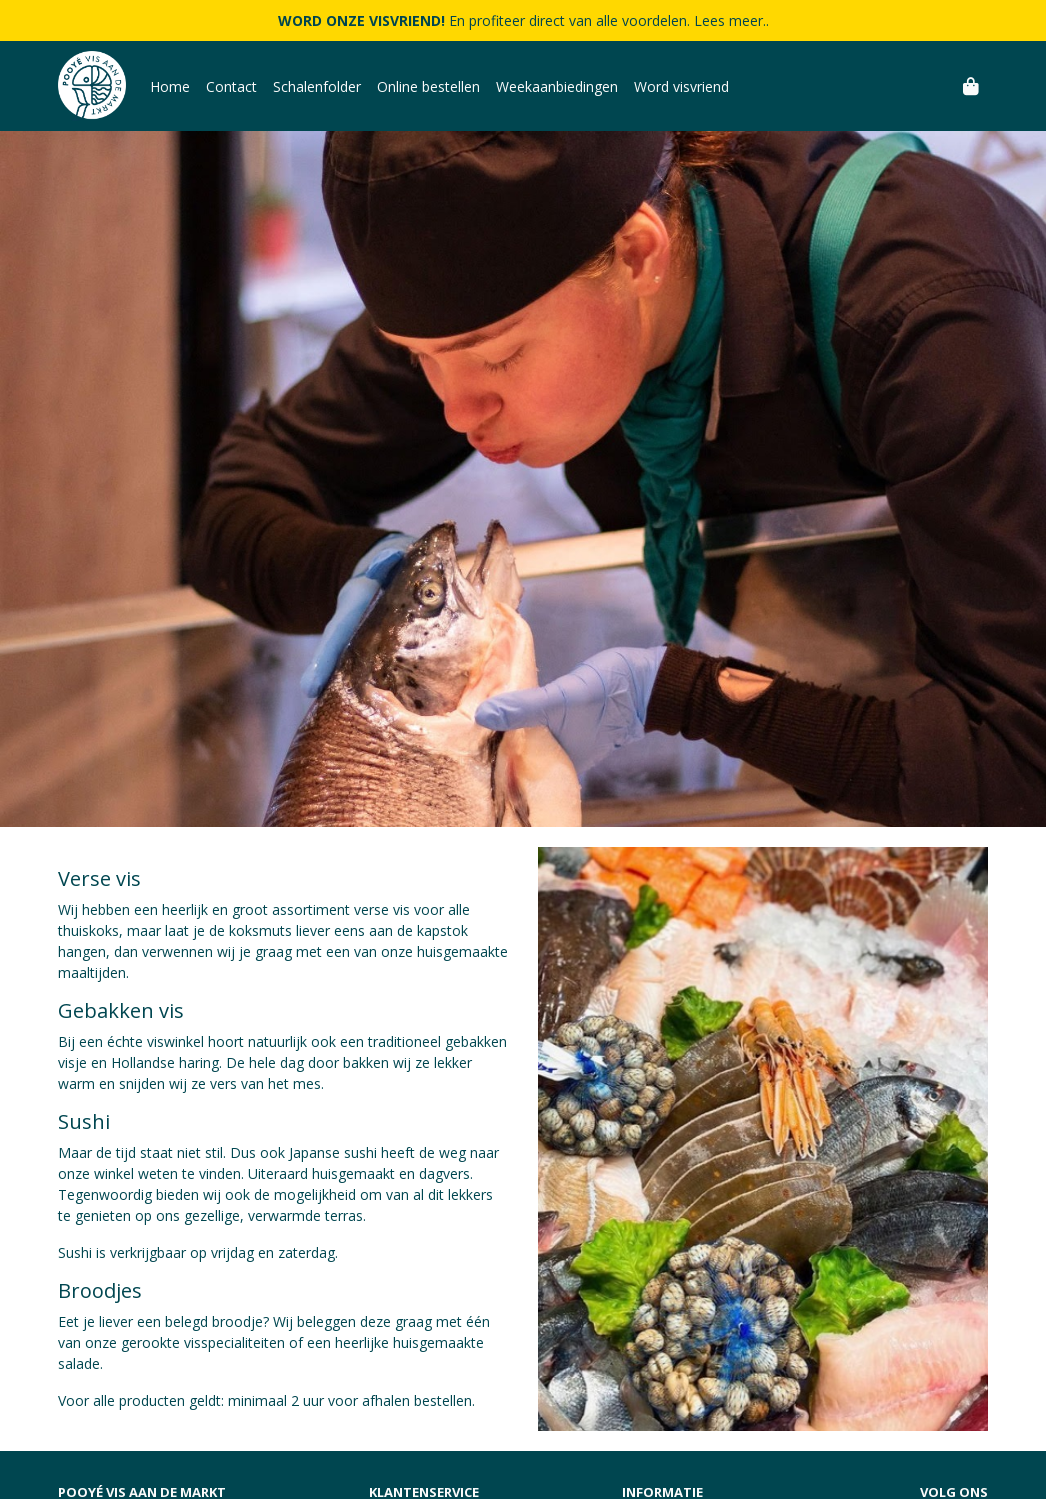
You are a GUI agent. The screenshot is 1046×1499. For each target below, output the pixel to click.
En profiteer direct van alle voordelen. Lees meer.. (523, 20)
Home (170, 86)
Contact (231, 86)
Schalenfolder (317, 86)
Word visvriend (681, 86)
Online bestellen (428, 86)
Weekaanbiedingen (557, 86)
